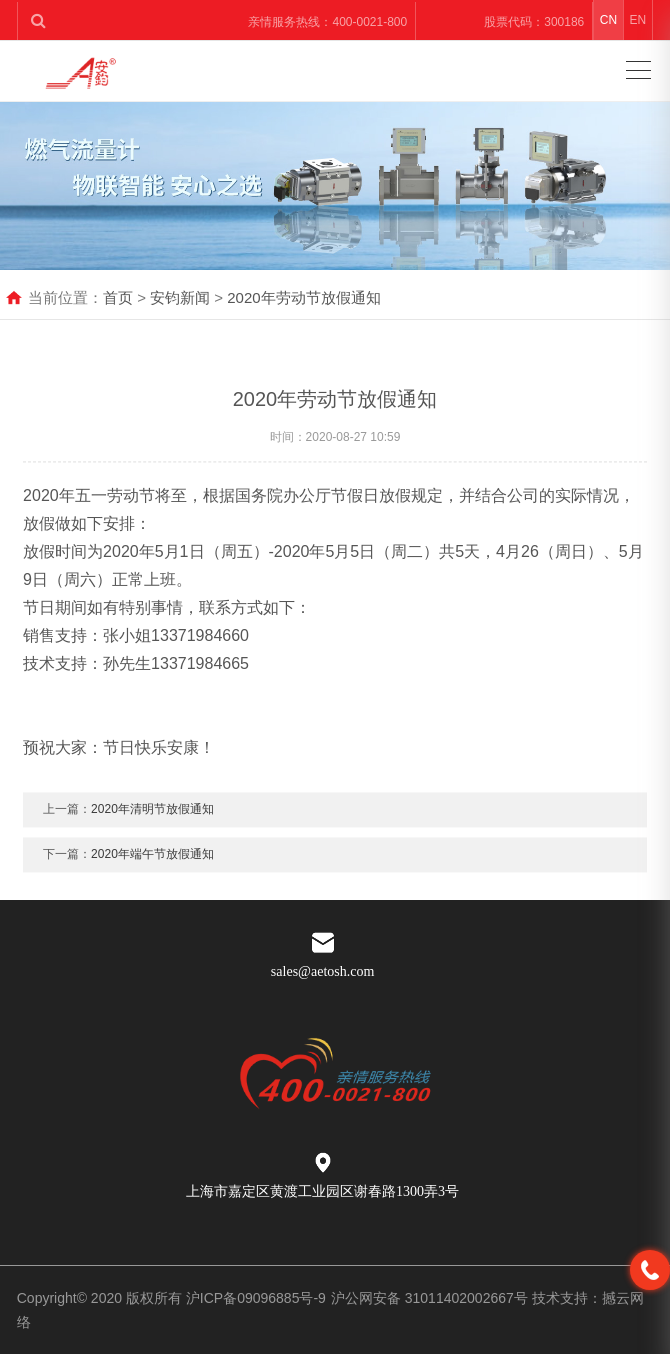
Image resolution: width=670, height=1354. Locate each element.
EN (637, 20)
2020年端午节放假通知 (152, 868)
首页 (118, 297)
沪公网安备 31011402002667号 (431, 1298)
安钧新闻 (180, 297)
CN (608, 20)
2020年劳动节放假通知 (303, 297)
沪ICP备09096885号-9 (256, 1298)
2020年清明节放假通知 (152, 823)
